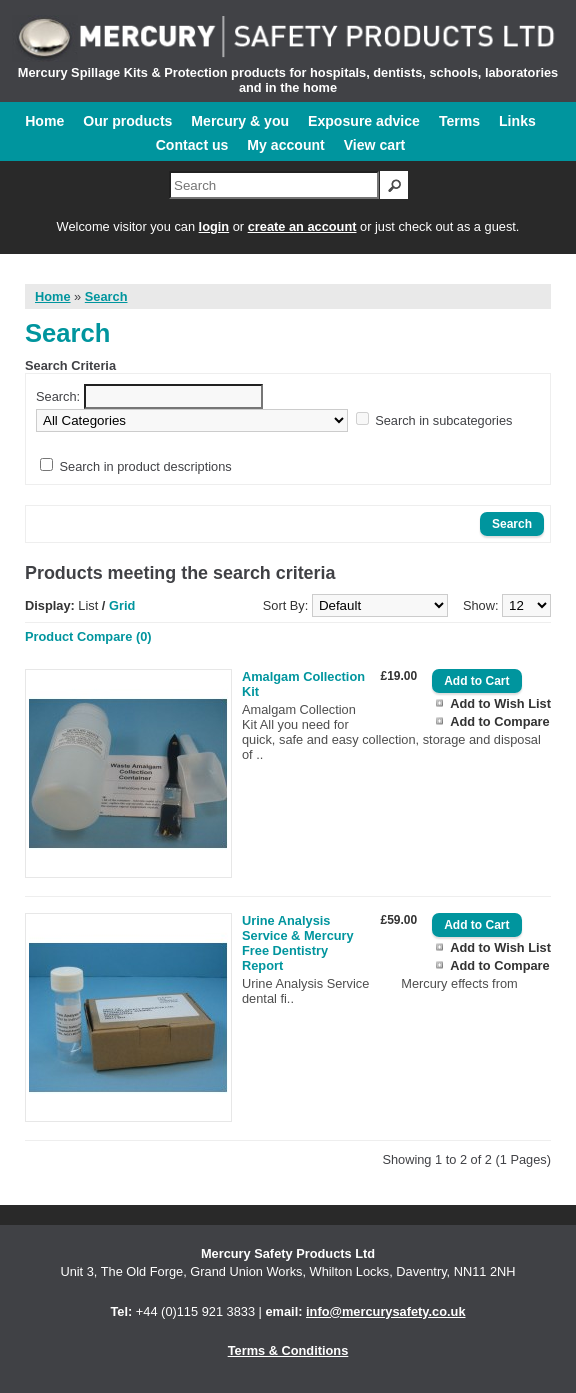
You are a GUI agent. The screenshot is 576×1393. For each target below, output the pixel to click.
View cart (375, 145)
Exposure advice (364, 121)
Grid (122, 605)
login (214, 226)
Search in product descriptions (146, 466)
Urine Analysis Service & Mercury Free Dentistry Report (298, 943)
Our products (127, 121)
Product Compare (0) (88, 636)
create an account (302, 226)
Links (517, 121)
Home (44, 121)
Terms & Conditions (288, 1350)
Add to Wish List (500, 703)
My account (285, 145)
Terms (459, 121)
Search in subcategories (443, 420)
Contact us (192, 145)
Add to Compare (500, 721)
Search (106, 296)
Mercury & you (240, 121)
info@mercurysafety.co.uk (385, 1311)
